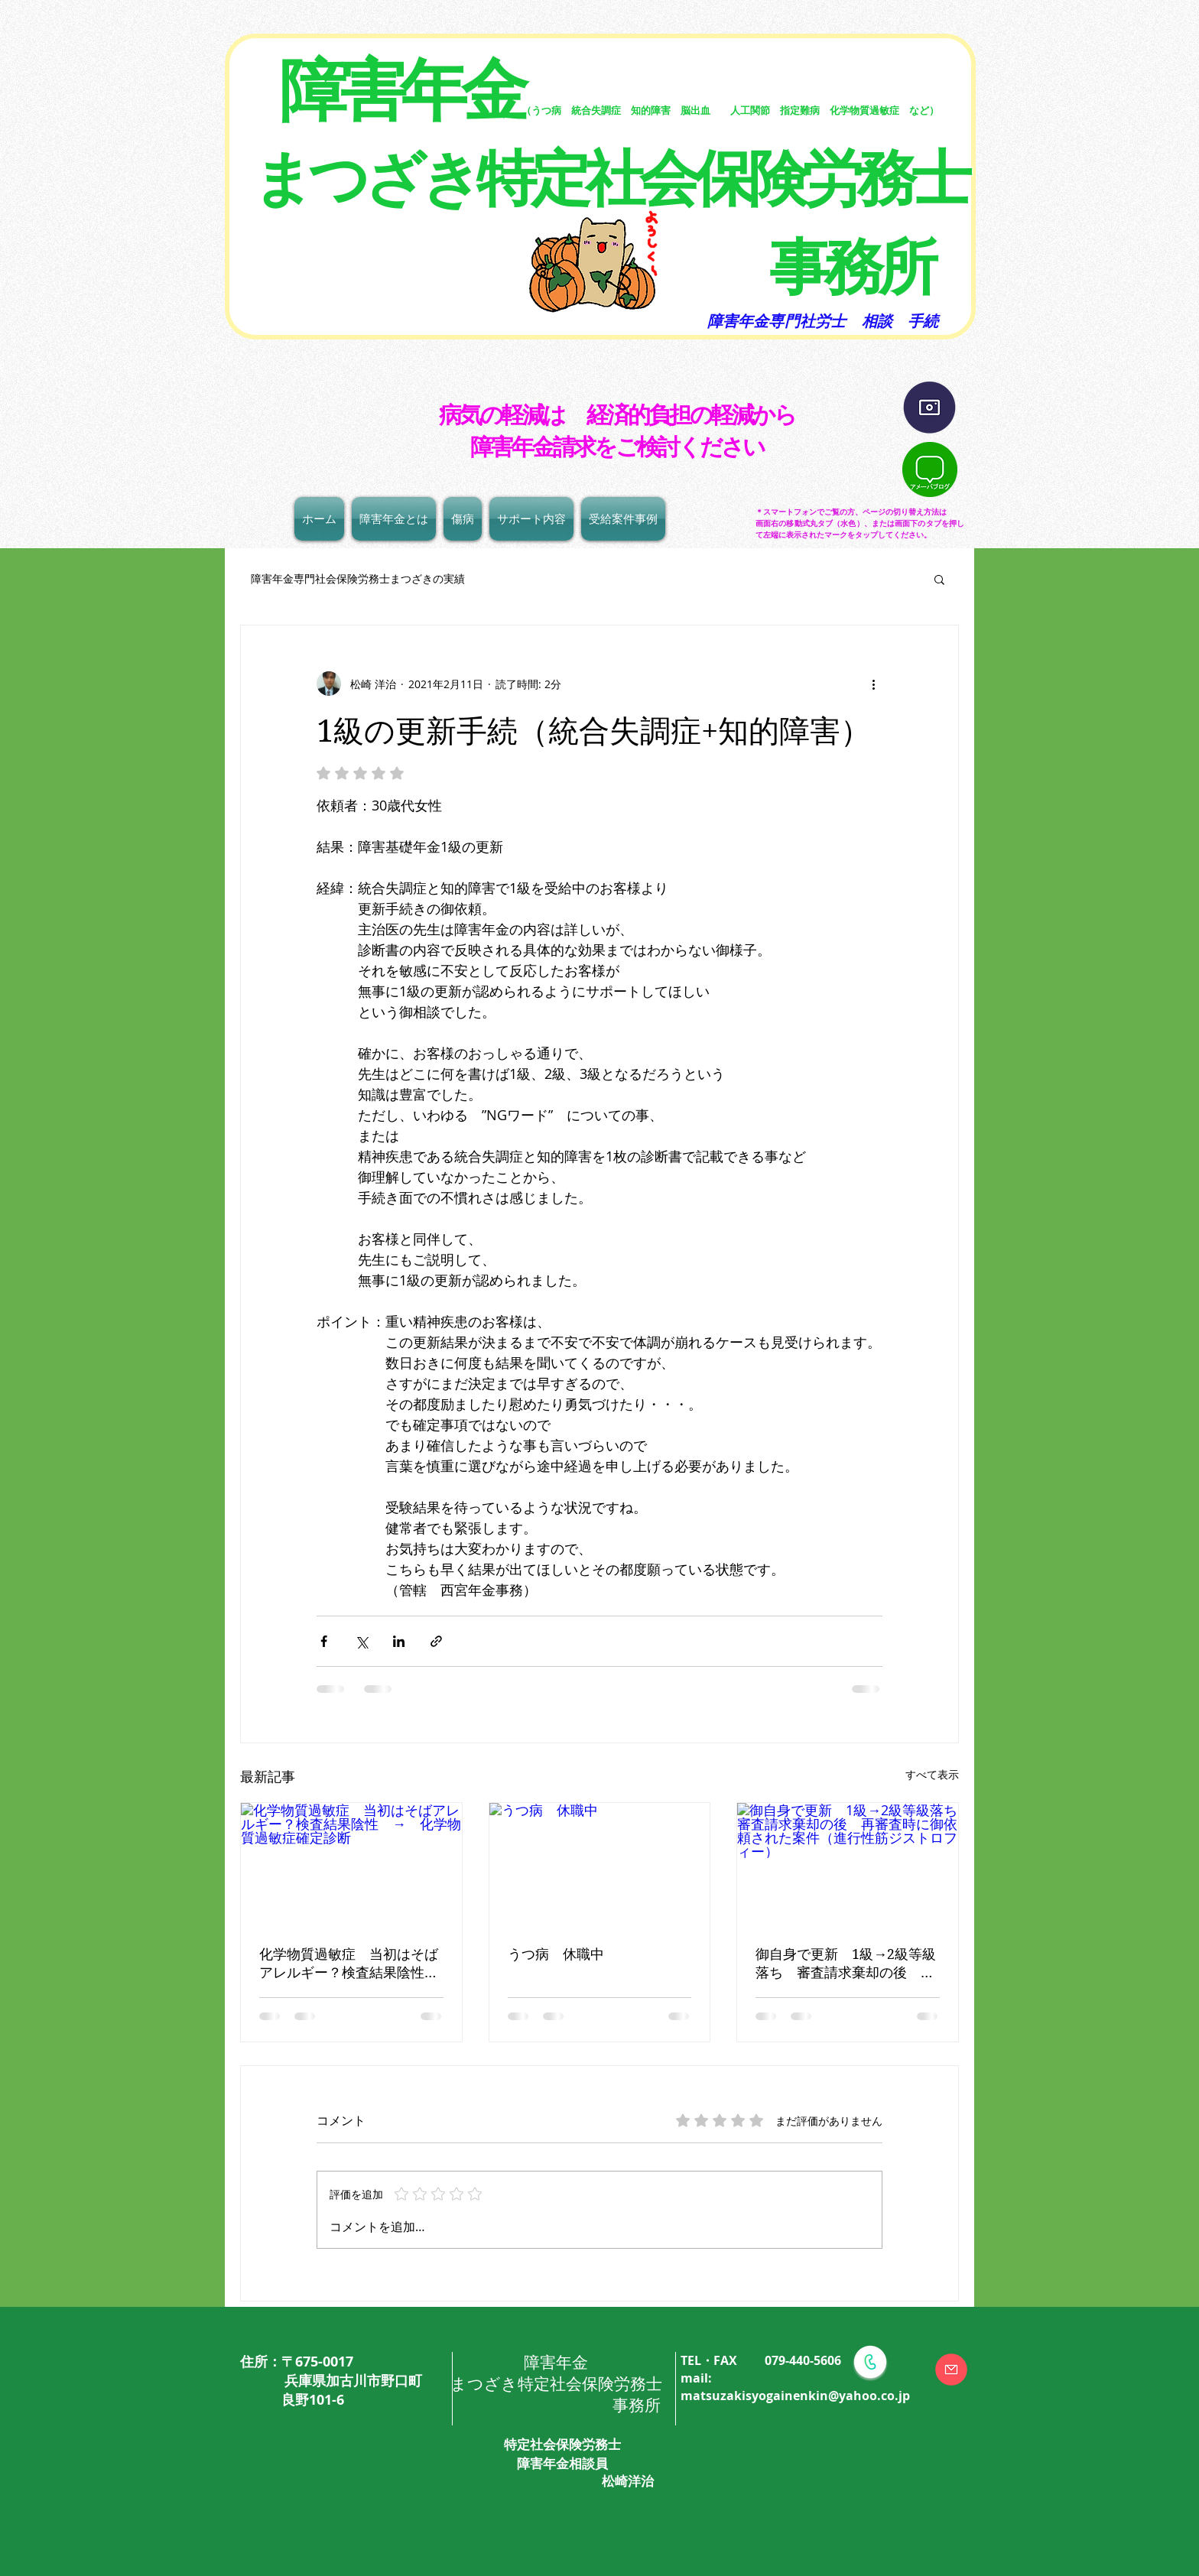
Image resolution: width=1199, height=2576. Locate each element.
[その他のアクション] (873, 683)
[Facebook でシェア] (324, 1641)
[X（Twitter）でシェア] (361, 1641)
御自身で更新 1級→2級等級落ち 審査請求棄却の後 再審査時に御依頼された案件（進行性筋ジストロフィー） (845, 1964)
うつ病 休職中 (556, 1954)
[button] (939, 579)
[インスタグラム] (929, 408)
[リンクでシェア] (436, 1641)
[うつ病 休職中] (599, 1865)
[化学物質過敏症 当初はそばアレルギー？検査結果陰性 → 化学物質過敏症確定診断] (351, 1865)
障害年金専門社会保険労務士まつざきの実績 (352, 578)
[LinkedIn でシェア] (399, 1641)
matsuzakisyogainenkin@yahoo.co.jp (795, 2395)
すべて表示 (932, 1774)
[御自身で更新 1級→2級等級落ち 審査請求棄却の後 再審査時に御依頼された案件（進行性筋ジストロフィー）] (847, 1865)
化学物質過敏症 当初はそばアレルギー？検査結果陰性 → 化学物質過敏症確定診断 (348, 1964)
